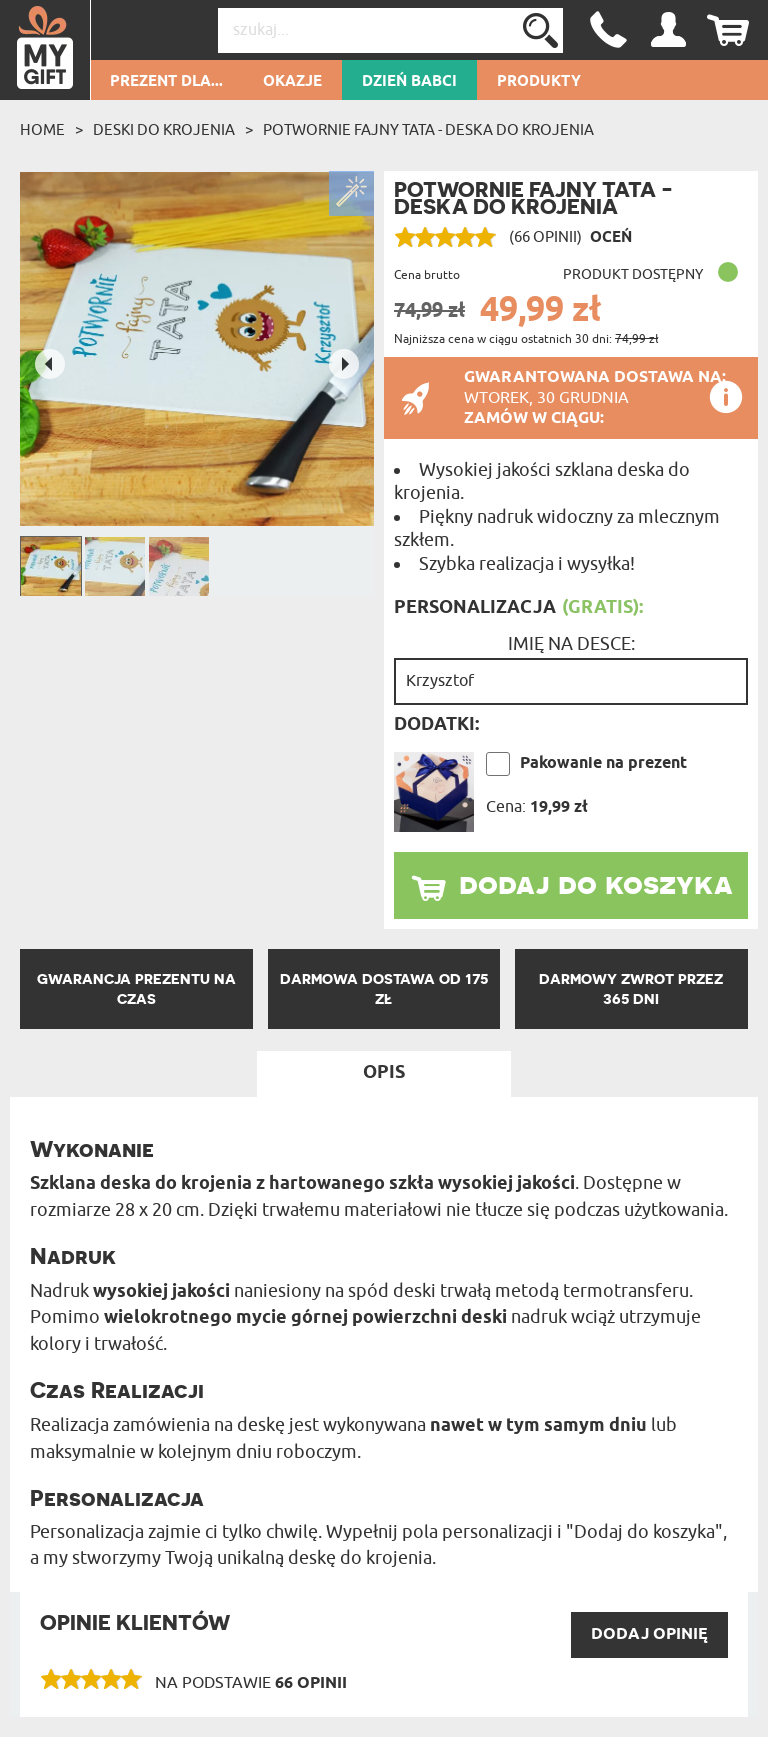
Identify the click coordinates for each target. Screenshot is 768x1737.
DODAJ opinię (649, 1634)
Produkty (539, 82)
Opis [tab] (384, 1073)
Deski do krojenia (164, 130)
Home (42, 130)
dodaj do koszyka (596, 883)
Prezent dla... (166, 82)
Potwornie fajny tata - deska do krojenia (428, 130)
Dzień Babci (409, 82)
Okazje (292, 82)
